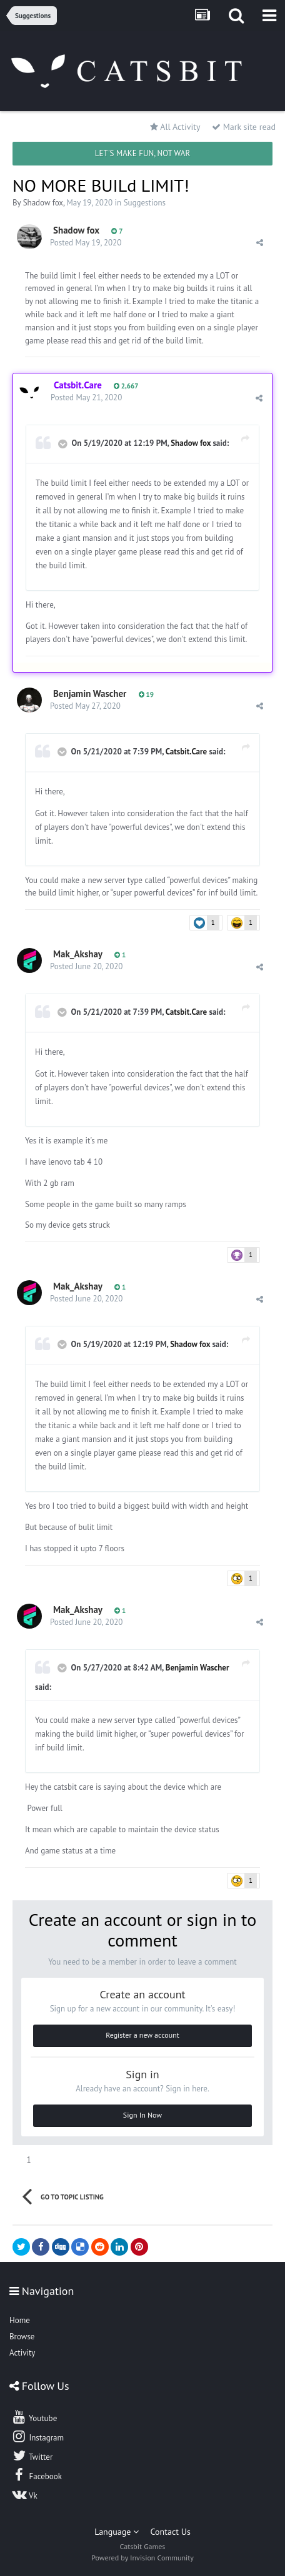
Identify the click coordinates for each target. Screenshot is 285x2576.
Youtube (34, 2417)
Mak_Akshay (77, 954)
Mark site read (244, 126)
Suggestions (145, 202)
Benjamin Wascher (89, 693)
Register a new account (142, 2035)
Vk (24, 2494)
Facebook (36, 2475)
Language (116, 2531)
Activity (22, 2352)
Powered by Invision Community (142, 2557)
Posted (85, 242)
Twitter (31, 2455)
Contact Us (171, 2531)
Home (19, 2320)
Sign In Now (142, 2115)
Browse (21, 2336)
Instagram (37, 2436)
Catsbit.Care (187, 751)
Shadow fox (43, 202)
